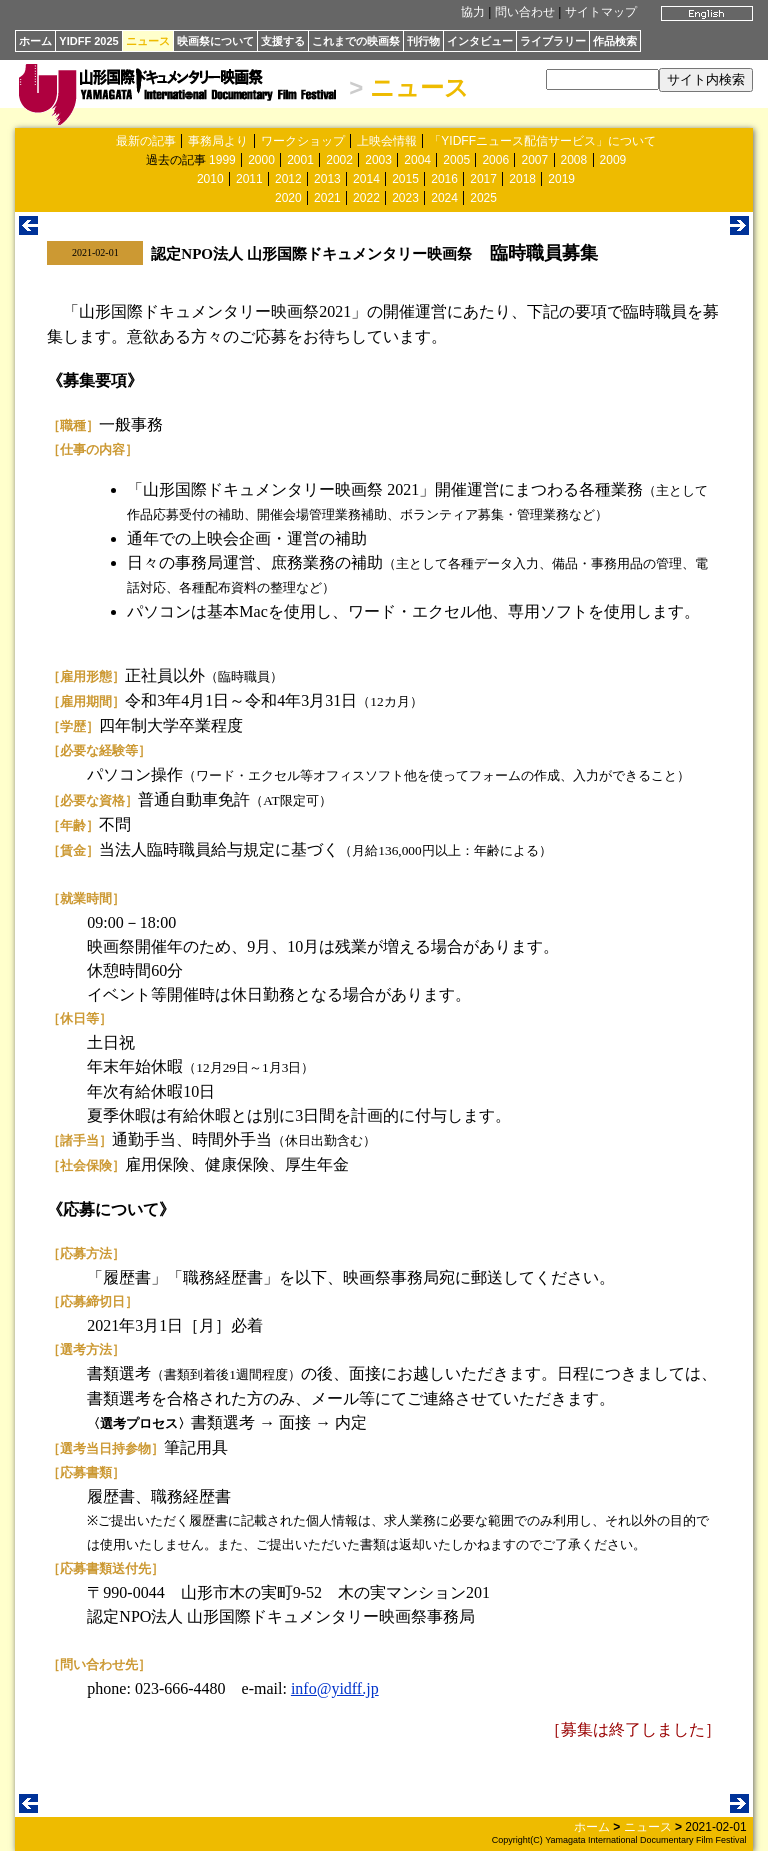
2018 (522, 179)
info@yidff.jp (335, 1688)
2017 (483, 179)
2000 (261, 160)
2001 (300, 160)
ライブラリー (553, 41)
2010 (210, 179)
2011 (249, 179)
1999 (222, 160)
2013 (327, 179)
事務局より (218, 141)
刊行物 (423, 41)
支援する (283, 41)
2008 (574, 160)
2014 (366, 179)
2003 (378, 160)
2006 (495, 160)
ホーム (35, 41)
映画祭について (215, 41)
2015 (405, 179)
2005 (456, 160)
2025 (483, 198)
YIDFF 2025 (88, 41)
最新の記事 (146, 141)
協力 (473, 12)
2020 (288, 198)
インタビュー (480, 41)
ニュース (148, 41)
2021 (327, 198)
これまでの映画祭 (356, 41)
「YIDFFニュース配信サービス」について (542, 141)
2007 (534, 160)
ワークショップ (303, 141)
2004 (417, 160)
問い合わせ (525, 12)
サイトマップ (601, 12)
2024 (444, 198)
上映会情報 (387, 141)
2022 (366, 198)
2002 (339, 160)
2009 (613, 160)
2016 (444, 179)
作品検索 (615, 41)
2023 (405, 198)
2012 (288, 179)
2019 (561, 179)
